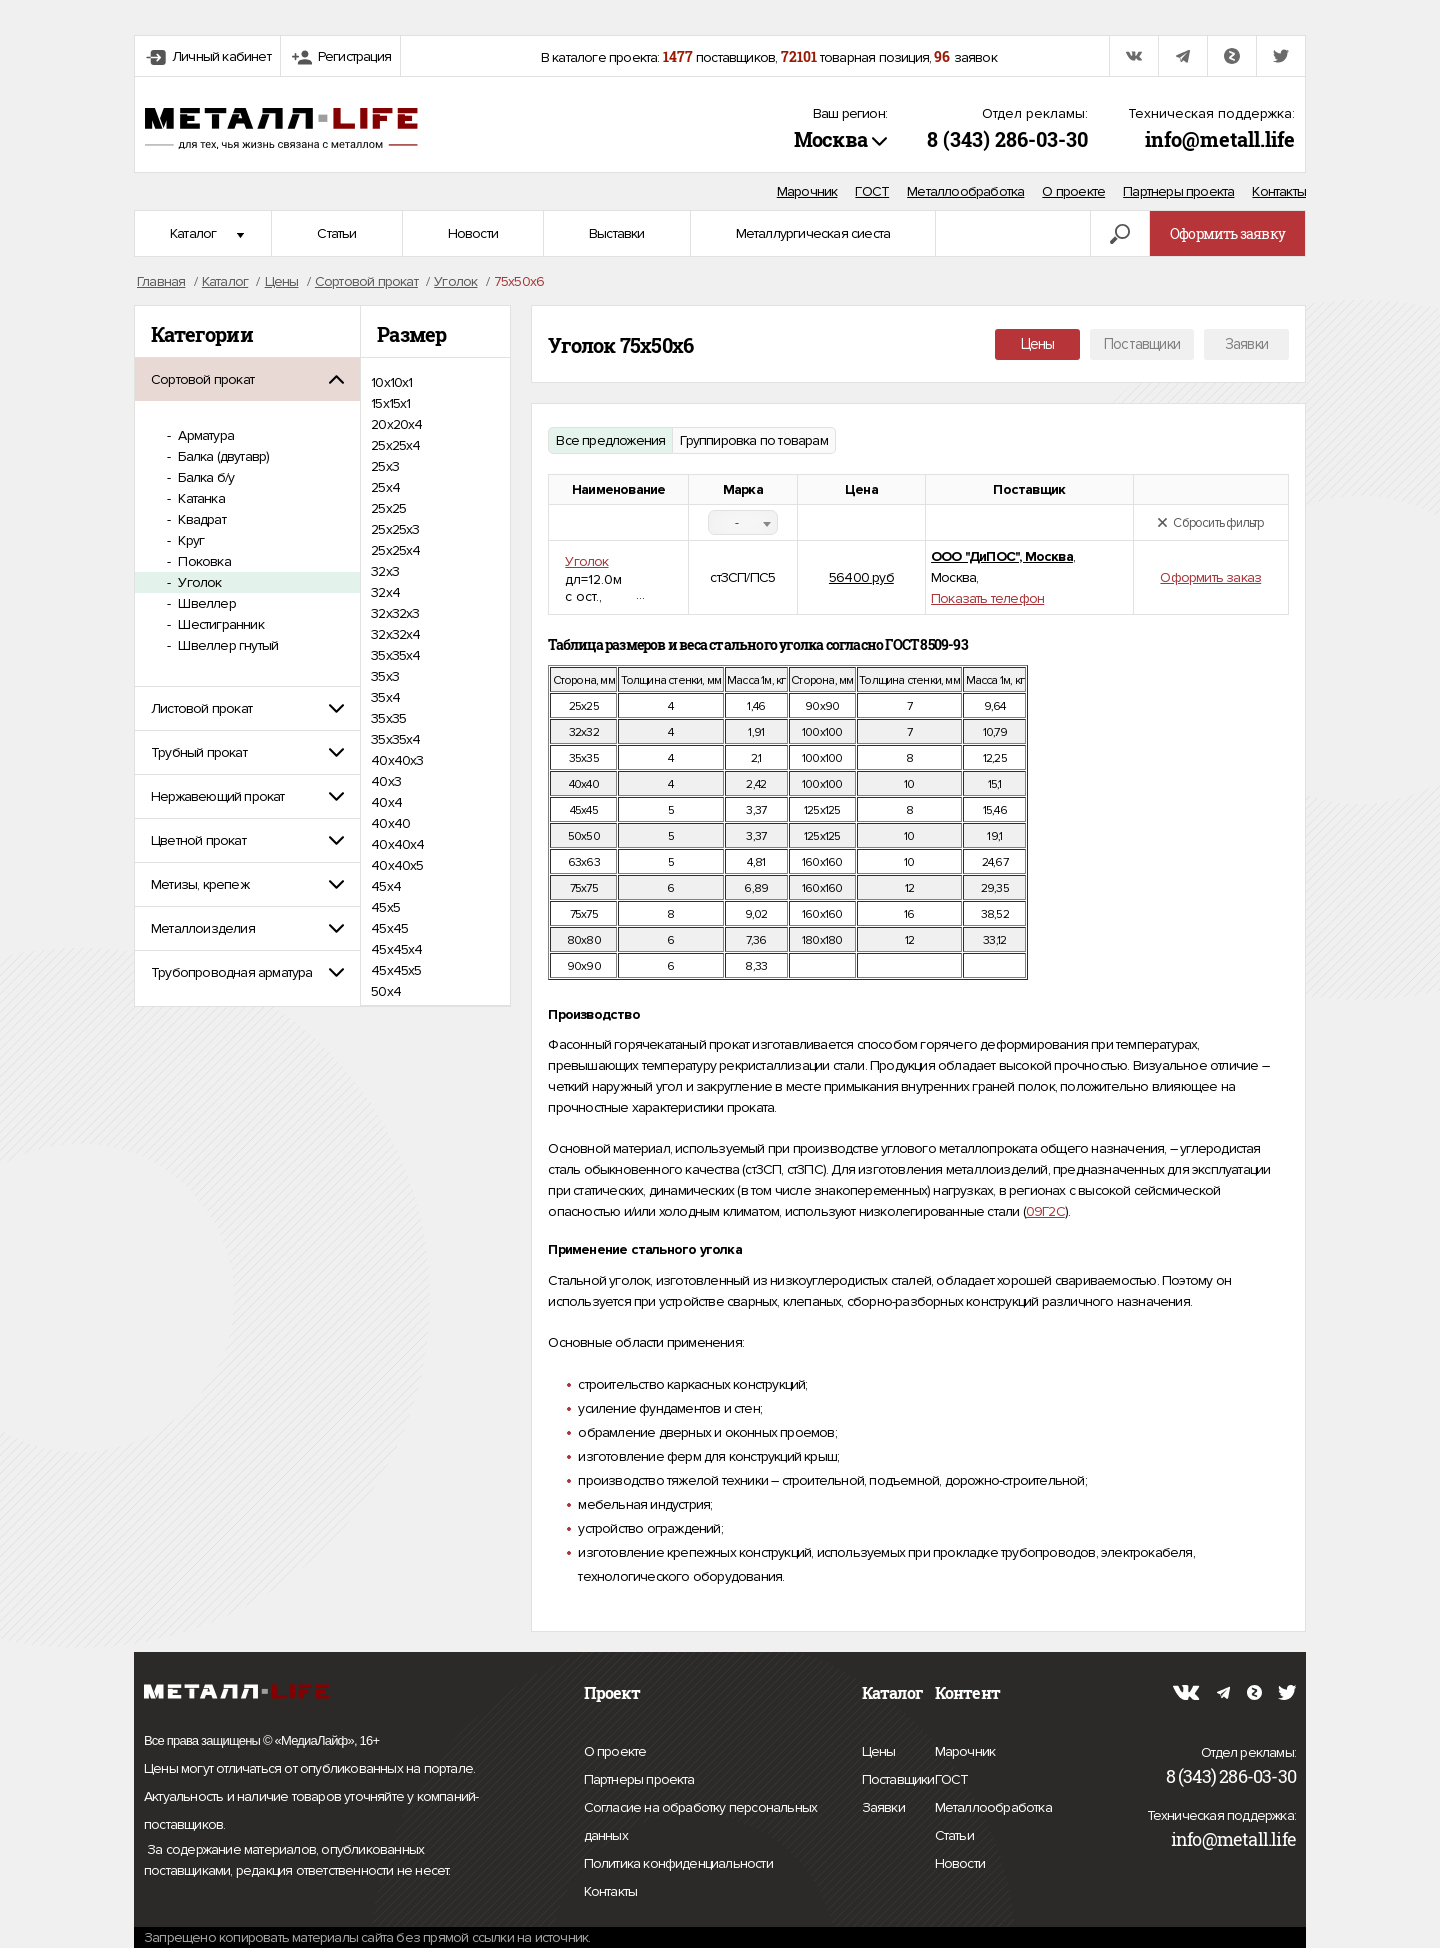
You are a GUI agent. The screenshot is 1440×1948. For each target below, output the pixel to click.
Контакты (1279, 191)
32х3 (385, 571)
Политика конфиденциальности (678, 1864)
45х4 (386, 886)
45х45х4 (396, 949)
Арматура (204, 435)
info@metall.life (1220, 139)
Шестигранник (219, 624)
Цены (1038, 344)
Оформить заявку (1227, 233)
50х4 (386, 991)
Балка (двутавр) (222, 456)
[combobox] (743, 522)
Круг (189, 540)
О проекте (1073, 191)
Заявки (1246, 344)
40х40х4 (397, 844)
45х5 (385, 907)
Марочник (807, 191)
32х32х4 (395, 634)
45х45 (389, 928)
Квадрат (200, 519)
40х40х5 (397, 865)
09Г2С (1045, 1211)
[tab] (247, 379)
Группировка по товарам (753, 440)
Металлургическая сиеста (813, 233)
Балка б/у (204, 477)
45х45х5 (396, 970)
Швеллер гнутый (226, 645)
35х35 (388, 718)
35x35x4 (395, 655)
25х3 (385, 466)
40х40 (390, 823)
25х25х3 (395, 529)
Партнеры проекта (1178, 191)
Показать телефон (987, 598)
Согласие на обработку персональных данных (701, 1824)
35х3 (385, 676)
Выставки (617, 233)
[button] (247, 379)
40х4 (386, 802)
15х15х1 (390, 403)
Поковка (203, 561)
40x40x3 (397, 760)
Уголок (198, 582)
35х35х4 (395, 739)
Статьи (336, 233)
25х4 (385, 487)
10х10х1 (391, 382)
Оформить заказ (1210, 577)
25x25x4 (395, 445)
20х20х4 (396, 424)
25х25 (388, 508)
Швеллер (205, 603)
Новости (473, 233)
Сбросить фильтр (1210, 523)
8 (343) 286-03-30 (1007, 139)
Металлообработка (965, 191)
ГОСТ (872, 191)
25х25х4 (395, 550)
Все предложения (610, 440)
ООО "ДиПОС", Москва (1002, 556)
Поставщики (1142, 344)
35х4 (385, 697)
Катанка (200, 498)
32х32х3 (395, 613)
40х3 (386, 781)
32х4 (385, 592)
